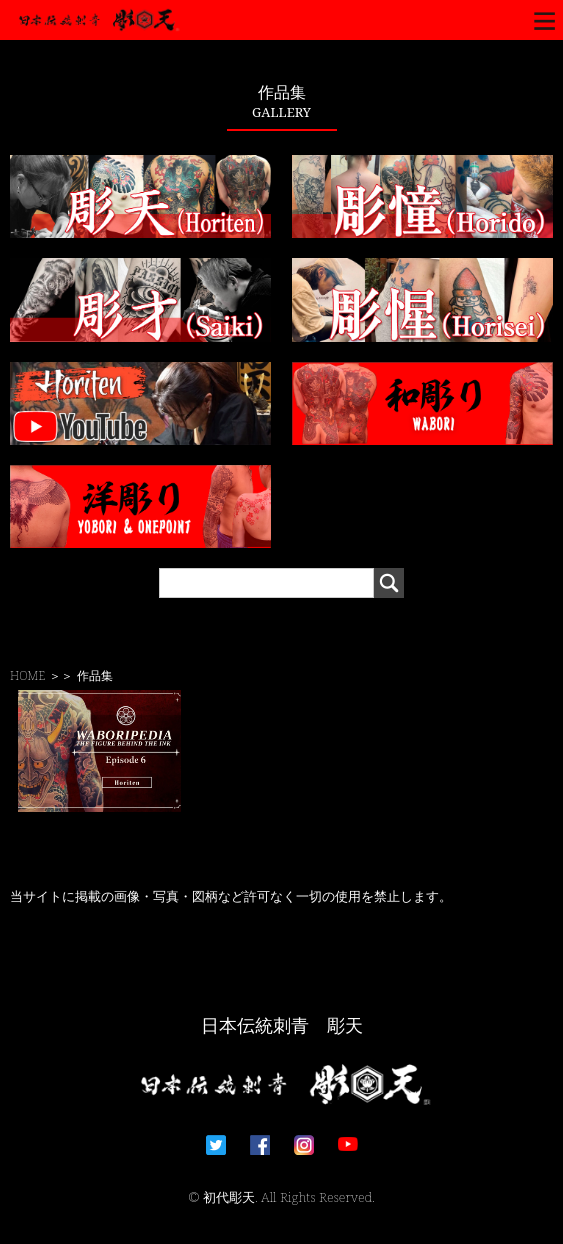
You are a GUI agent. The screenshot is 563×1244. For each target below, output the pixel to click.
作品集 (95, 675)
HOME (27, 675)
